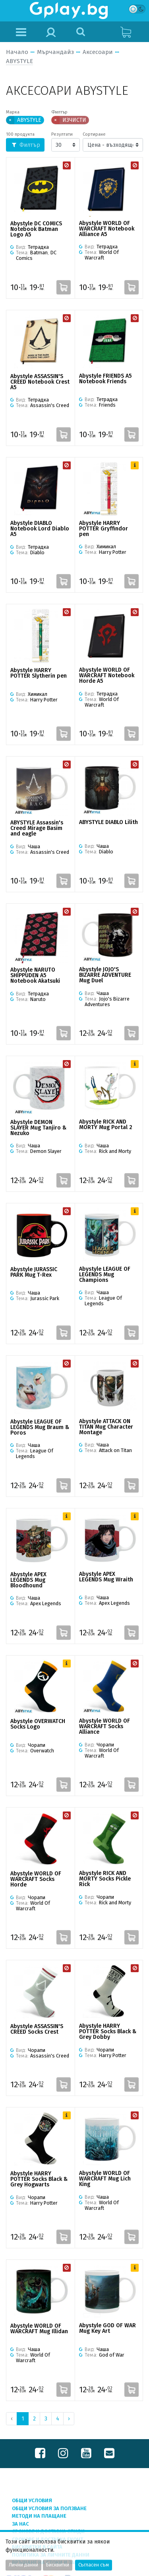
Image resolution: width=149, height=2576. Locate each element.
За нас (20, 2524)
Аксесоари (98, 52)
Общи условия (32, 2500)
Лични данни (23, 2565)
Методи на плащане (39, 2516)
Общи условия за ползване (49, 2508)
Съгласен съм (93, 2565)
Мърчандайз (55, 52)
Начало (17, 52)
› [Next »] (69, 2418)
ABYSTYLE (19, 61)
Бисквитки (57, 2565)
